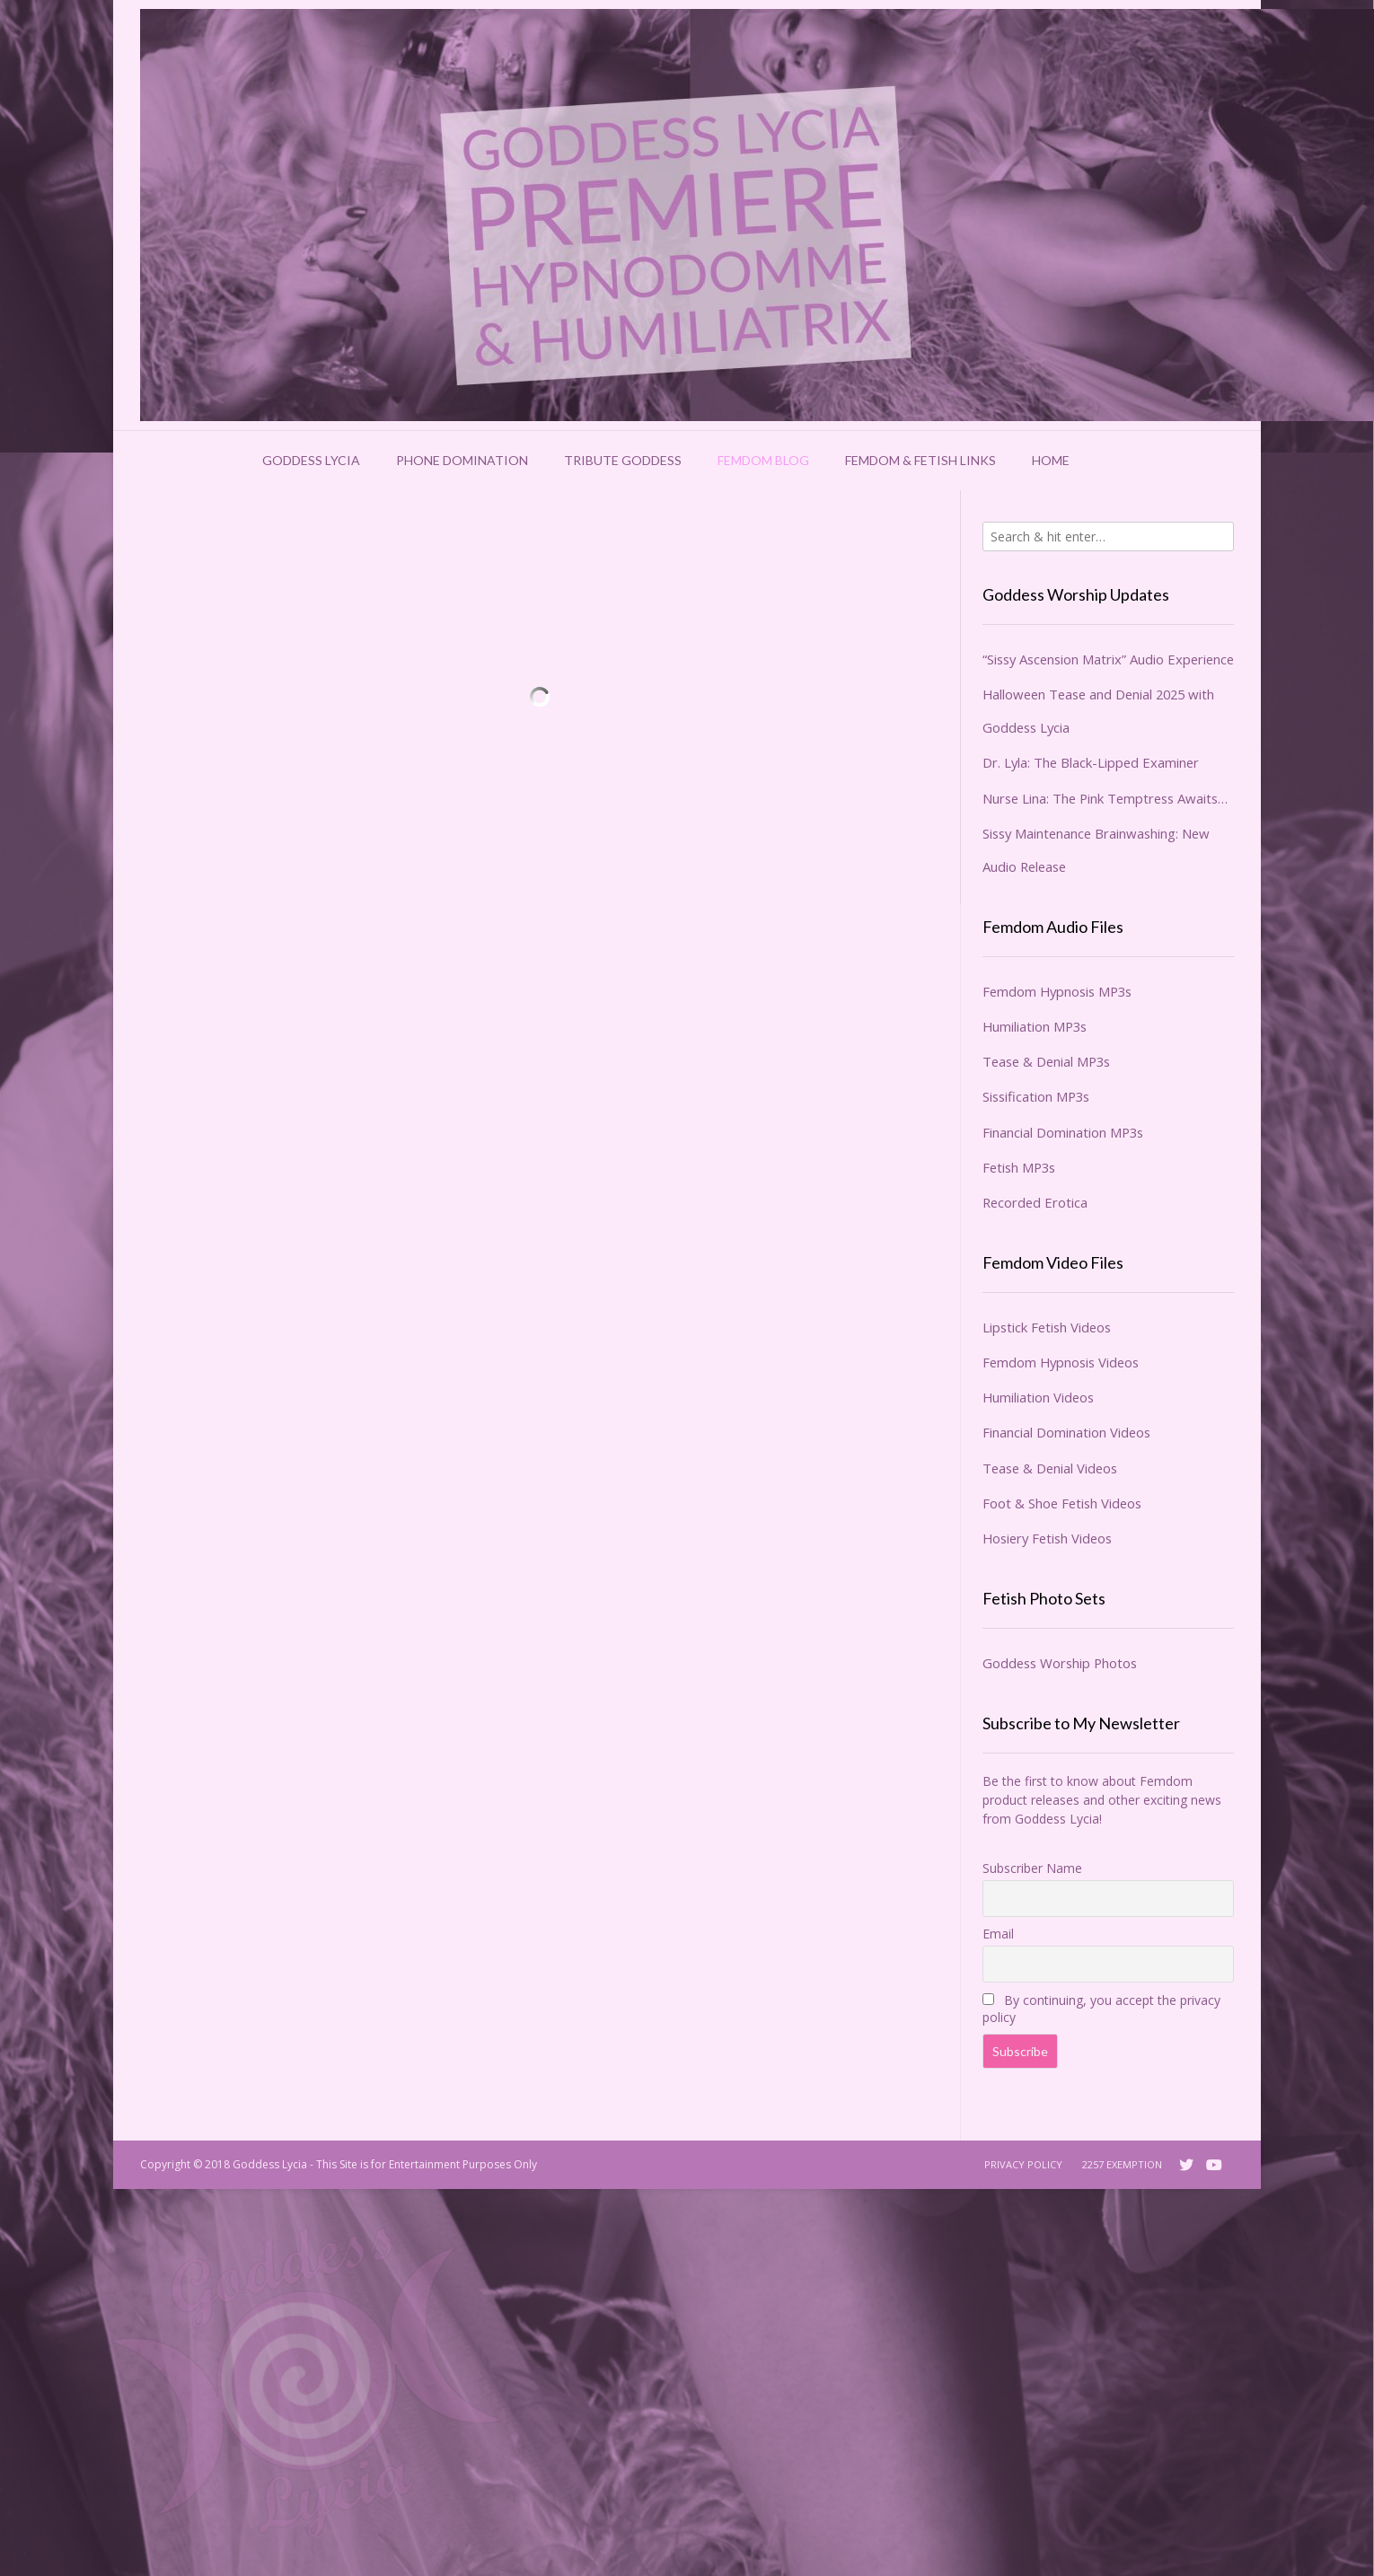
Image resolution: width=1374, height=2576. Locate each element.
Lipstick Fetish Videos (1046, 1327)
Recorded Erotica (1035, 1202)
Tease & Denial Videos (1049, 1468)
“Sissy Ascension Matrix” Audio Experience (1108, 659)
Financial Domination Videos (1066, 1432)
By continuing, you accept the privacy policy (1101, 2008)
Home (1051, 460)
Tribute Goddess (623, 460)
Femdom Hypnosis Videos (1060, 1362)
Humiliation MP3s (1034, 1026)
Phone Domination (462, 460)
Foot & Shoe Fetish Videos (1061, 1503)
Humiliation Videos (1038, 1397)
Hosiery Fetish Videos (1047, 1538)
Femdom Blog (763, 460)
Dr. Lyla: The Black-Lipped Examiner (1090, 762)
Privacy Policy (1023, 2164)
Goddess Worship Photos (1059, 1663)
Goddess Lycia (311, 460)
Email (998, 1933)
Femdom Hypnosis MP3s (1057, 991)
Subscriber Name (1032, 1868)
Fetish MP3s (1018, 1167)
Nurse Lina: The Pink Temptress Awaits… (1105, 798)
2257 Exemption (1122, 2164)
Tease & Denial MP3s (1046, 1061)
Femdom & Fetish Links (920, 460)
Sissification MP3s (1035, 1096)
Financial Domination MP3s (1062, 1132)
